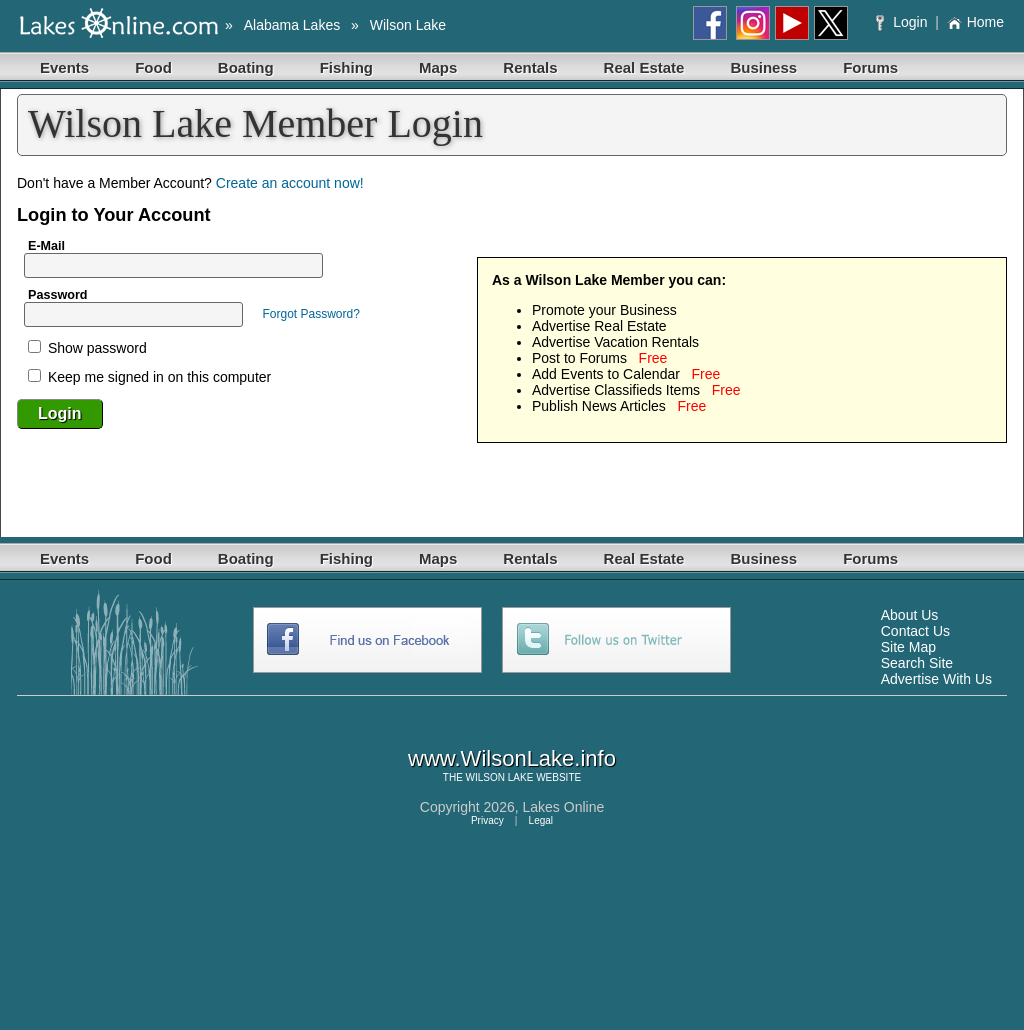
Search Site (917, 663)
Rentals (530, 67)
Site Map (908, 647)
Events (64, 67)
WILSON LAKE (500, 777)
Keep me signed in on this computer (149, 377)
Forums (870, 67)
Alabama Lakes (292, 25)
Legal (541, 820)
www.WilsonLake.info (512, 758)
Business (763, 67)
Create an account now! (290, 183)
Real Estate (644, 67)
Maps (438, 67)
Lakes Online (564, 807)
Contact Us (915, 631)
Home (975, 22)
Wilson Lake (408, 25)
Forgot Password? (310, 314)
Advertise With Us (936, 679)
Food (153, 67)
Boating (246, 67)
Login (903, 22)
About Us (910, 615)
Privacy (487, 820)
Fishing (346, 67)
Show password (87, 348)
